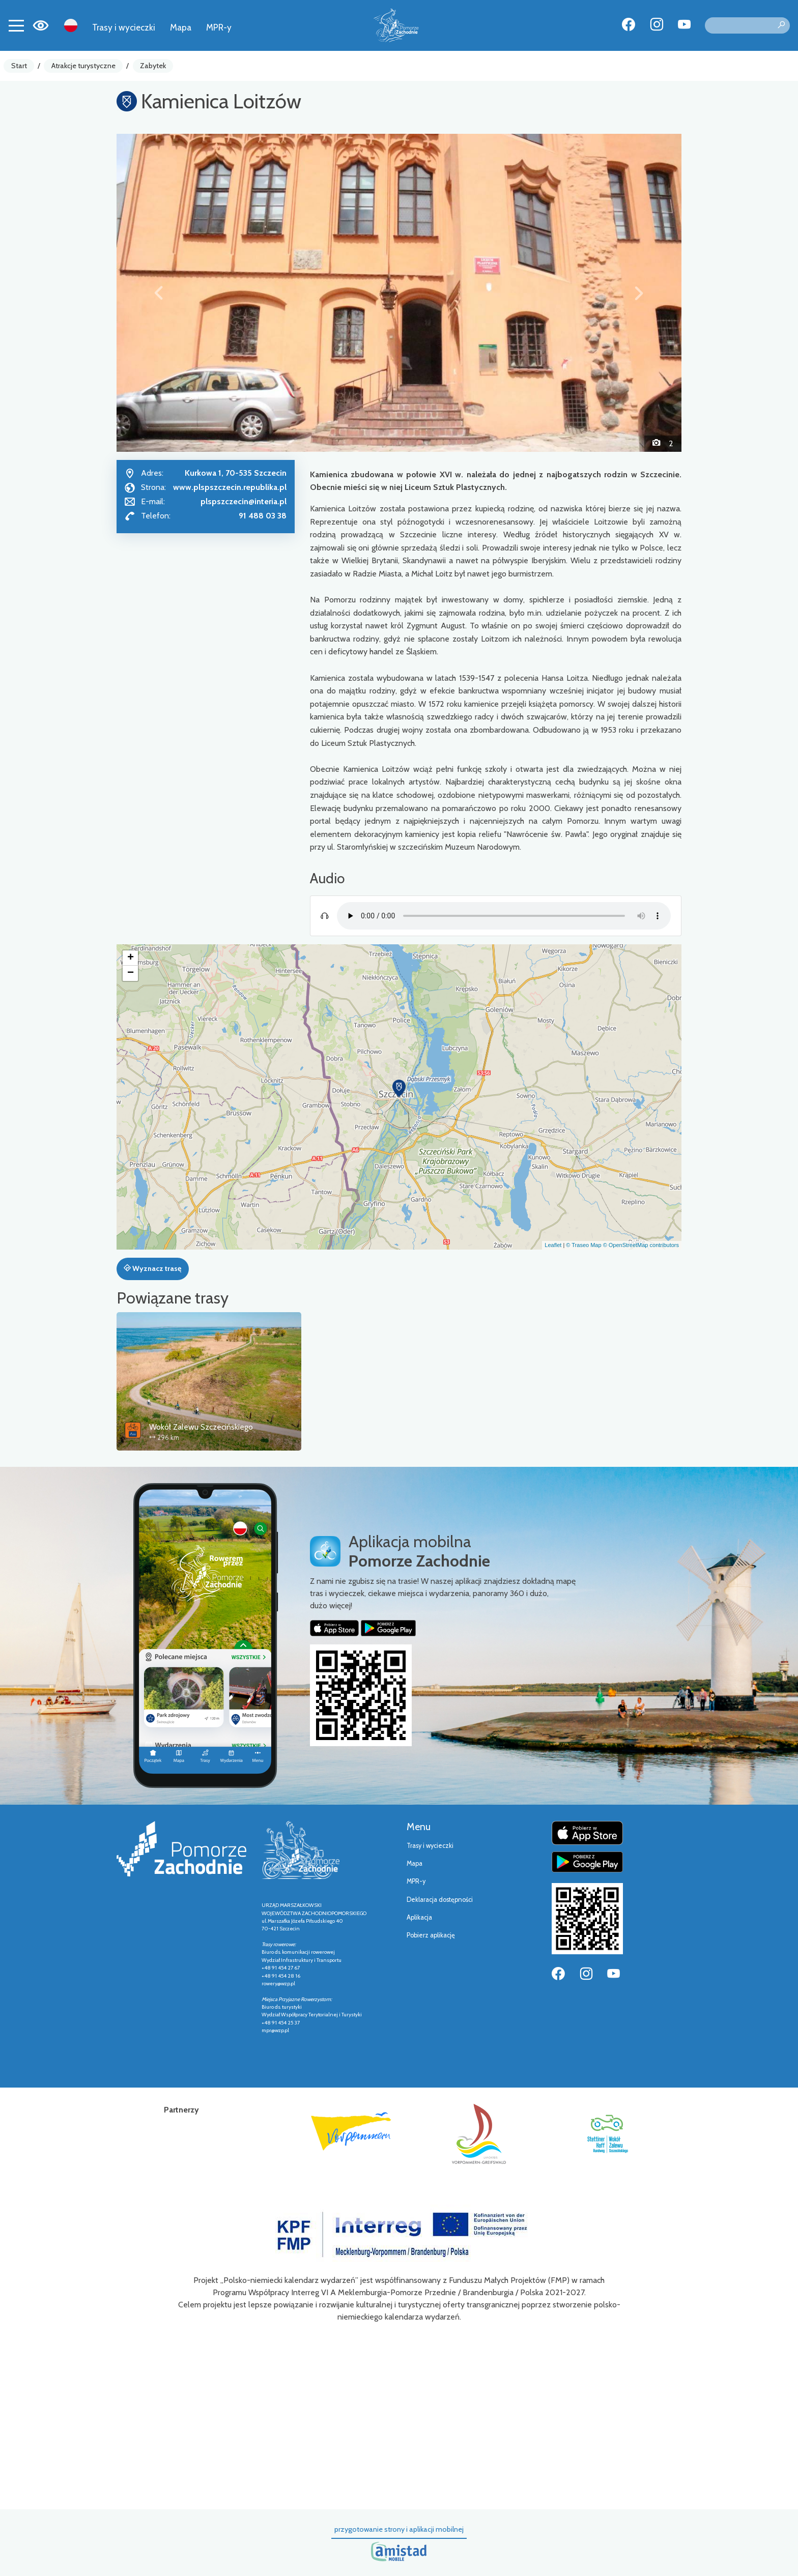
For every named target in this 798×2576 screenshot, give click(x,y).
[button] (159, 292)
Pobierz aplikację (431, 1935)
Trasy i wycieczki (123, 27)
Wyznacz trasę (152, 1268)
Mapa (180, 27)
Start (19, 65)
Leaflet (553, 1245)
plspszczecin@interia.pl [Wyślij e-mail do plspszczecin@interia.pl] (244, 501)
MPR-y (219, 27)
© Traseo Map (583, 1245)
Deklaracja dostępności (440, 1899)
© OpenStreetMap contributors (641, 1245)
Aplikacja (419, 1917)
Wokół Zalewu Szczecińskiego (201, 1427)
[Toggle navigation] (16, 25)
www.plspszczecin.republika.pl (230, 487)
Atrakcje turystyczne (83, 65)
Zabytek (153, 65)
